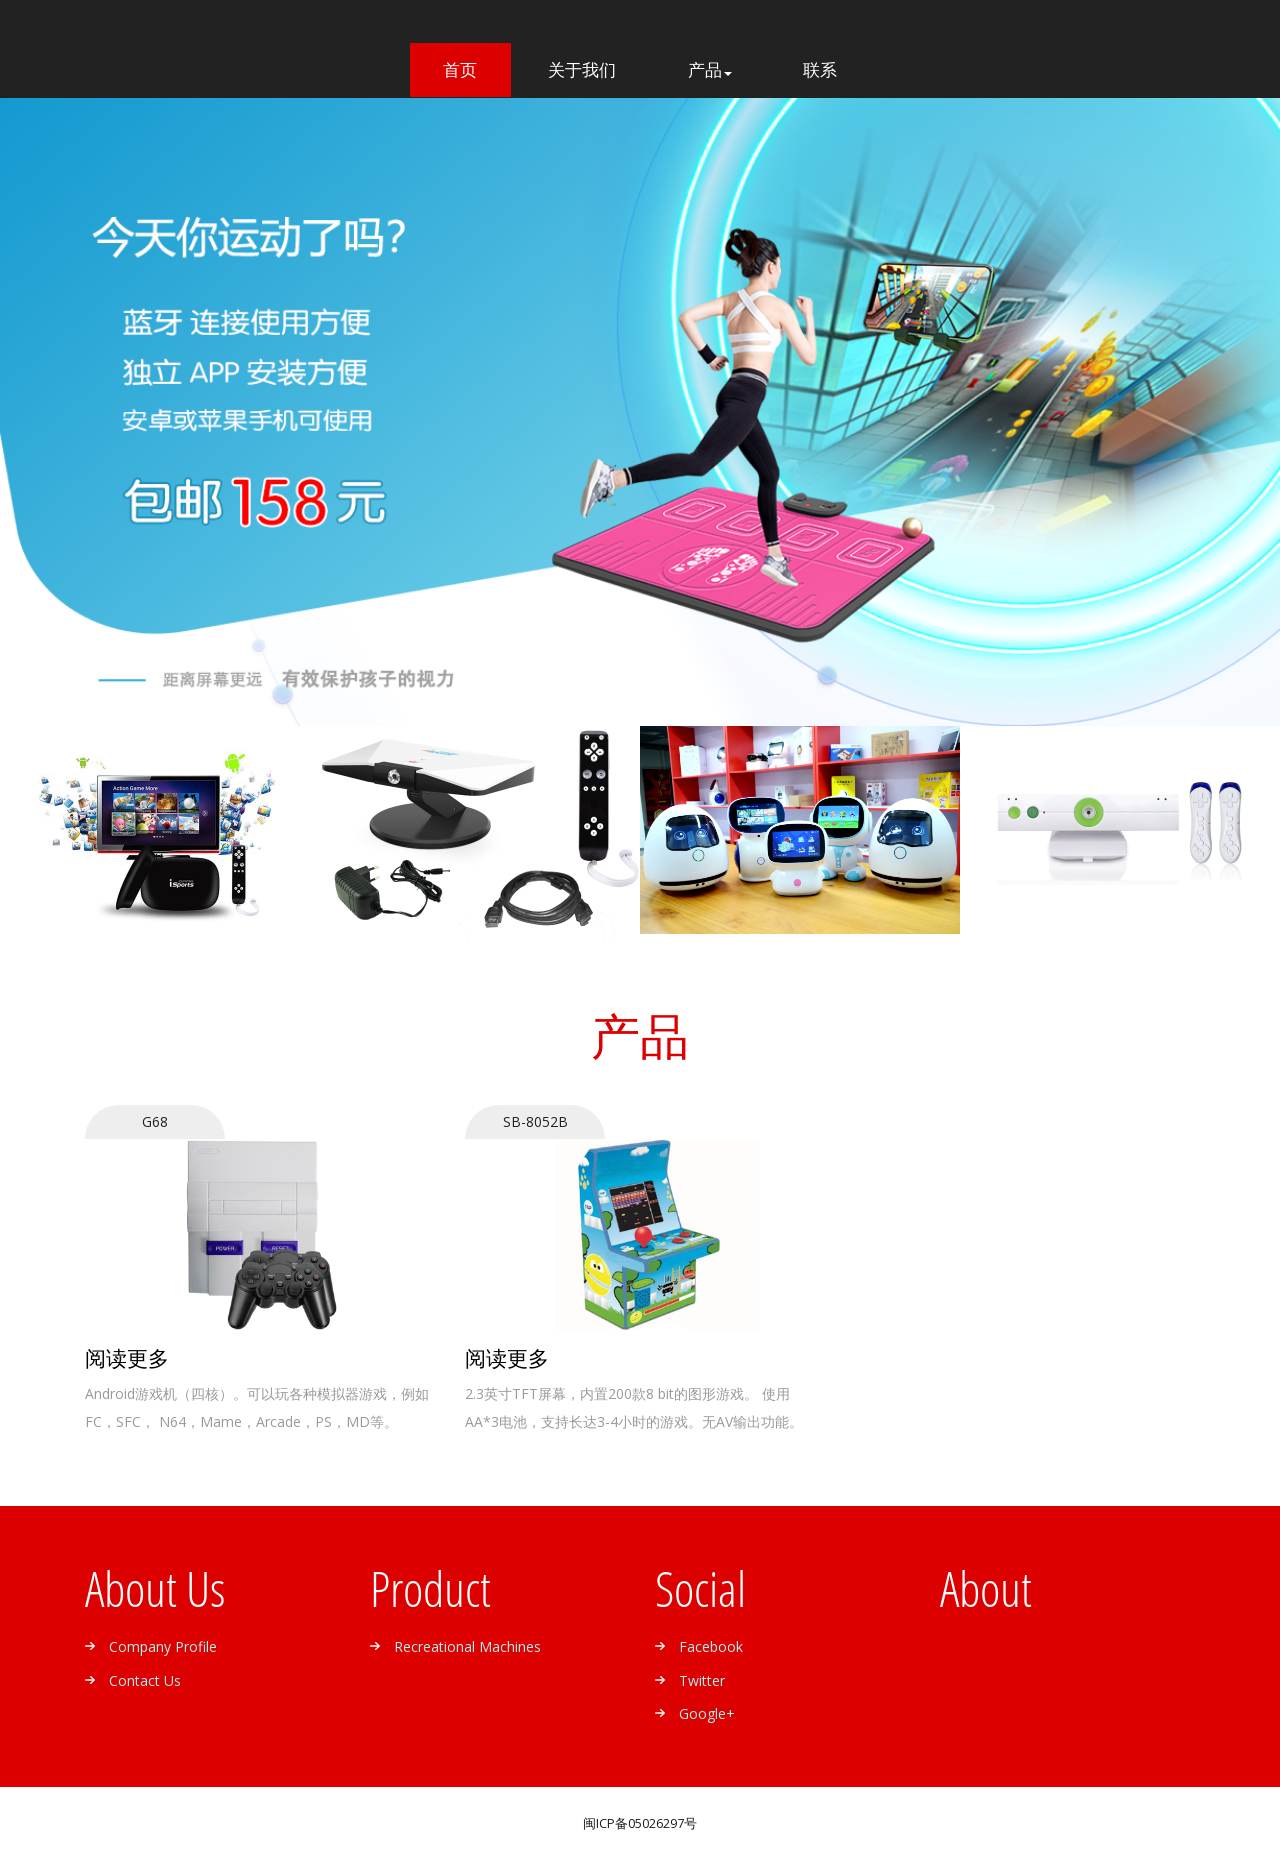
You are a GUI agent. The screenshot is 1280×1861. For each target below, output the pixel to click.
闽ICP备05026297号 (640, 1823)
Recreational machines (467, 1646)
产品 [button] (710, 70)
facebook (711, 1646)
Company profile (163, 1646)
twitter (702, 1680)
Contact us (145, 1680)
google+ (707, 1713)
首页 (477, 69)
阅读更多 (127, 1358)
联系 (820, 70)
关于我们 (582, 70)
